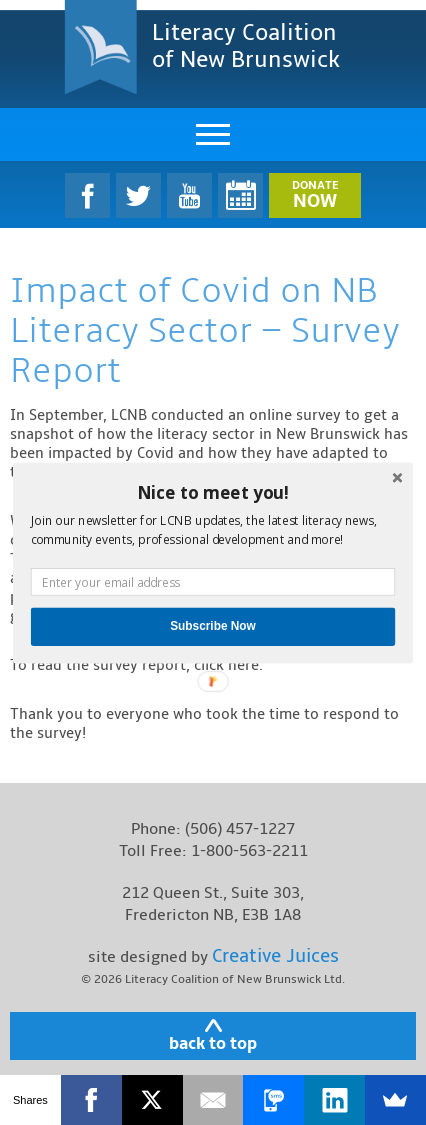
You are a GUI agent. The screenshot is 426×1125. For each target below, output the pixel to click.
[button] (213, 492)
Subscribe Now (213, 626)
